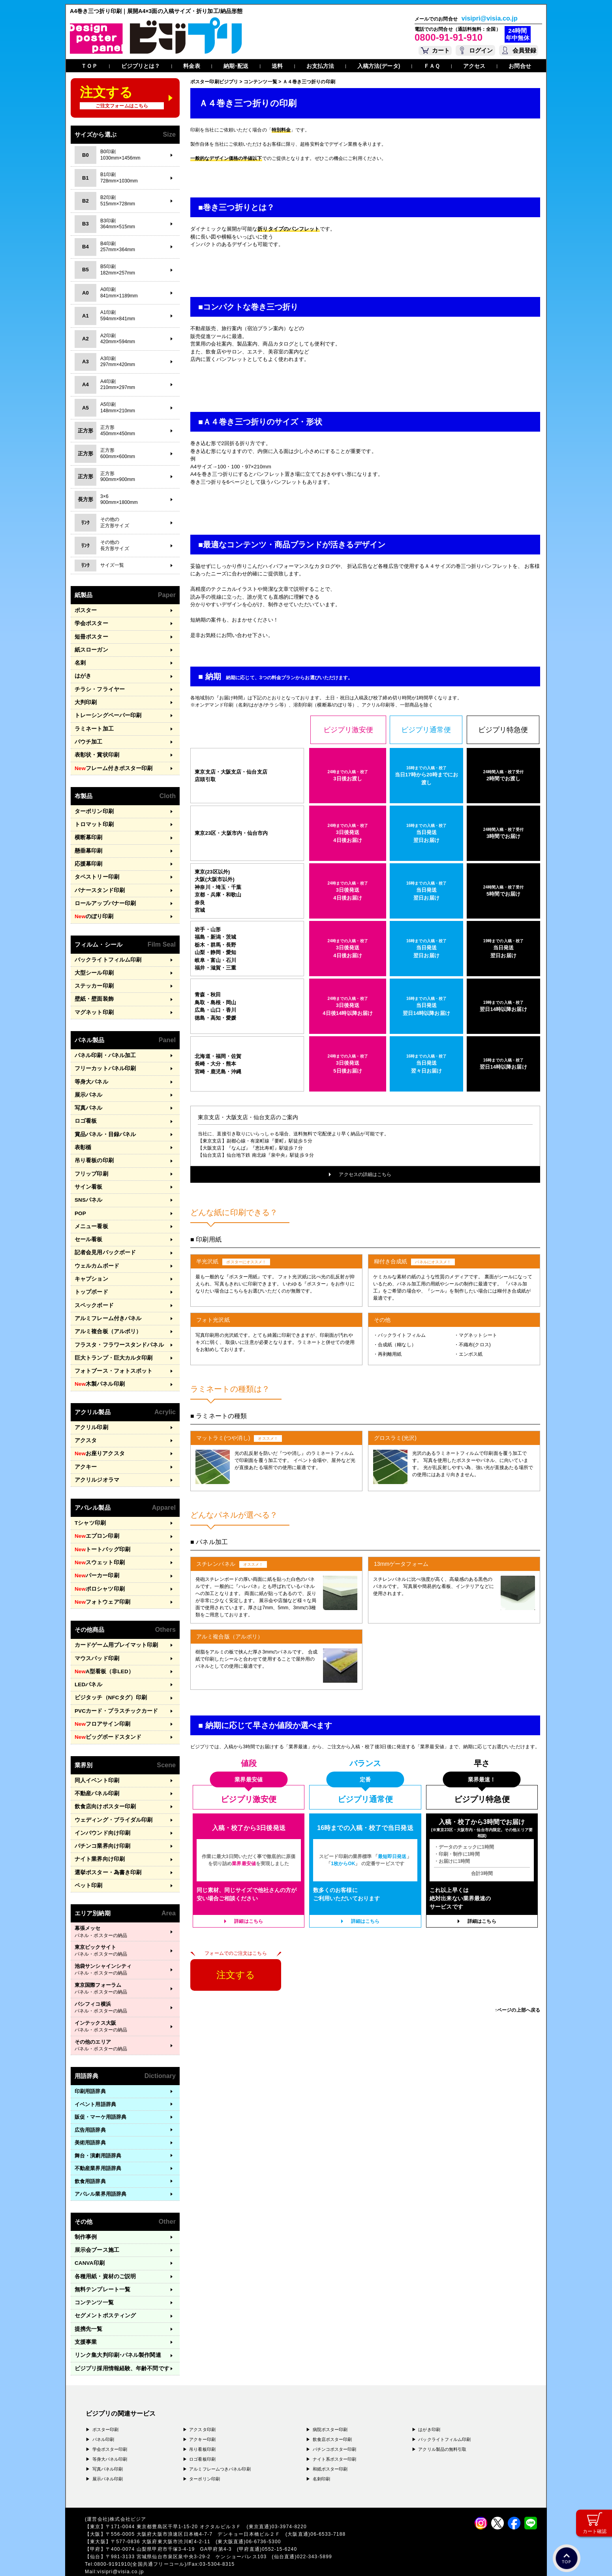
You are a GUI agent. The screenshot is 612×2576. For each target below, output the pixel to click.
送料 (277, 66)
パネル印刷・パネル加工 (103, 1047)
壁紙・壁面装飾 (93, 991)
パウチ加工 (88, 739)
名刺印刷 (321, 2449)
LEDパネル (88, 1663)
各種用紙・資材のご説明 (103, 2250)
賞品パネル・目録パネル (103, 1124)
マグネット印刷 (93, 1004)
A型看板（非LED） (102, 1650)
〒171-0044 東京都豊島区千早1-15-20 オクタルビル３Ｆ (176, 2497)
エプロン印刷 (95, 1518)
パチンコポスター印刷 (335, 2420)
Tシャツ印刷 (89, 1505)
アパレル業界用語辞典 (100, 2168)
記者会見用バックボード (103, 1239)
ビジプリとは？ (140, 66)
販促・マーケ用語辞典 (100, 2091)
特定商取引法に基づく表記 (187, 2559)
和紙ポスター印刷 (330, 2439)
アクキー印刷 (202, 2410)
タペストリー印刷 (95, 871)
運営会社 (147, 2559)
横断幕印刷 (88, 833)
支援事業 (85, 2314)
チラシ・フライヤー (98, 687)
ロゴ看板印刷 (202, 2430)
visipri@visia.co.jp (490, 18)
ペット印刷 (88, 1860)
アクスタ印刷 (202, 2400)
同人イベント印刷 (95, 1757)
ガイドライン (233, 2559)
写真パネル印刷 (107, 2439)
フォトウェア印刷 (101, 1582)
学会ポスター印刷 (110, 2420)
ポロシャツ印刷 (98, 1569)
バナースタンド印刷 (98, 884)
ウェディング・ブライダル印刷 (111, 1796)
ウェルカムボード (95, 1252)
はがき (82, 674)
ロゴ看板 (85, 1111)
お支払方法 (320, 66)
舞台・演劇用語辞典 (98, 2130)
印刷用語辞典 (90, 2066)
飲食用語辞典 (90, 2155)
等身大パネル (90, 1072)
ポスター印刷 (105, 2400)
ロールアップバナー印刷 (103, 897)
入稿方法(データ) (378, 66)
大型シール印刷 (93, 965)
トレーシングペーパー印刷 (106, 713)
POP (80, 1201)
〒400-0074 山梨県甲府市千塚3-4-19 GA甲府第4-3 (171, 2520)
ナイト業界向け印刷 (98, 1834)
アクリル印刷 (90, 1410)
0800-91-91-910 (448, 37)
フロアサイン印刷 (101, 1702)
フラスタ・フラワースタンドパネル (116, 1329)
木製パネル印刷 (98, 1368)
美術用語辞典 (90, 2117)
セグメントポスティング (103, 2288)
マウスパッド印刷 (95, 1637)
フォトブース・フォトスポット (111, 1355)
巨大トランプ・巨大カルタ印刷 (111, 1342)
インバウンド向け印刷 (100, 1808)
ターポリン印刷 (93, 807)
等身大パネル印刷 (110, 2430)
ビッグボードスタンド (106, 1715)
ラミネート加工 (93, 726)
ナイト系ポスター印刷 (335, 2430)
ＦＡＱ (432, 66)
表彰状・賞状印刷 (95, 751)
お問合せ (520, 66)
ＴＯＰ (89, 66)
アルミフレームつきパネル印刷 (219, 2439)
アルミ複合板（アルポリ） (106, 1316)
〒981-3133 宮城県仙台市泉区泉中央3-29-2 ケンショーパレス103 (189, 2527)
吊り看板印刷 (202, 2420)
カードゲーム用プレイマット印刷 (113, 1624)
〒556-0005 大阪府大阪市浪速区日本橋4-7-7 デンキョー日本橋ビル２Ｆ (195, 2505)
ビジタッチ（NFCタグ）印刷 (108, 1676)
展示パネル (88, 1085)
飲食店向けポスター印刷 (103, 1783)
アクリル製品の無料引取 (442, 2420)
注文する (235, 1974)
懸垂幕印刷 (88, 846)
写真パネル (88, 1098)
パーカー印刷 (95, 1556)
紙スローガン (90, 649)
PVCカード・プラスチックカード (113, 1689)
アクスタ (85, 1423)
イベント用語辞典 (95, 2078)
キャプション (90, 1265)
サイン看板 (88, 1175)
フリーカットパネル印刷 (103, 1060)
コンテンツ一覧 (93, 2275)
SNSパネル (88, 1188)
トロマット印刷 (93, 820)
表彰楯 (82, 1137)
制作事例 (85, 2211)
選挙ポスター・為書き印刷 (106, 1847)
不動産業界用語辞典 (98, 2143)
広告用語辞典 (90, 2104)
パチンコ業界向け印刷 (100, 1821)
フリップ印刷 (90, 1162)
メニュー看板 (90, 1214)
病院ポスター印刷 (330, 2400)
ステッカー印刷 (93, 978)
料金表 (191, 66)
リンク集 (115, 2327)
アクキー (85, 1449)
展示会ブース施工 (95, 2224)
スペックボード (93, 1291)
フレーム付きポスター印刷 (111, 764)
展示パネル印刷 (107, 2449)
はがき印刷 (429, 2400)
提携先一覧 (88, 2301)
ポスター (85, 610)
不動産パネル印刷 (95, 1770)
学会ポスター (90, 623)
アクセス (474, 66)
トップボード (90, 1278)
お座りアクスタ (98, 1436)
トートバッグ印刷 (101, 1531)
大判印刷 (85, 700)
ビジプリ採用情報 (119, 2339)
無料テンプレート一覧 (100, 2262)
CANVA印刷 (89, 2237)
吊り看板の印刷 (93, 1149)
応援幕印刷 (88, 858)
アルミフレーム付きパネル (106, 1303)
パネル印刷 (103, 2410)
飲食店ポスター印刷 (332, 2410)
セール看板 (88, 1226)
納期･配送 (236, 66)
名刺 (80, 662)
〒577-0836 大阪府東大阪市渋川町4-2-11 (163, 2512)
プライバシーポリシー (110, 2559)
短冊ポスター (90, 636)
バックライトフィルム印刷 (106, 953)
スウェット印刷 (98, 1543)
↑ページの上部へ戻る (517, 2010)
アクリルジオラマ (95, 1462)
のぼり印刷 (93, 910)
